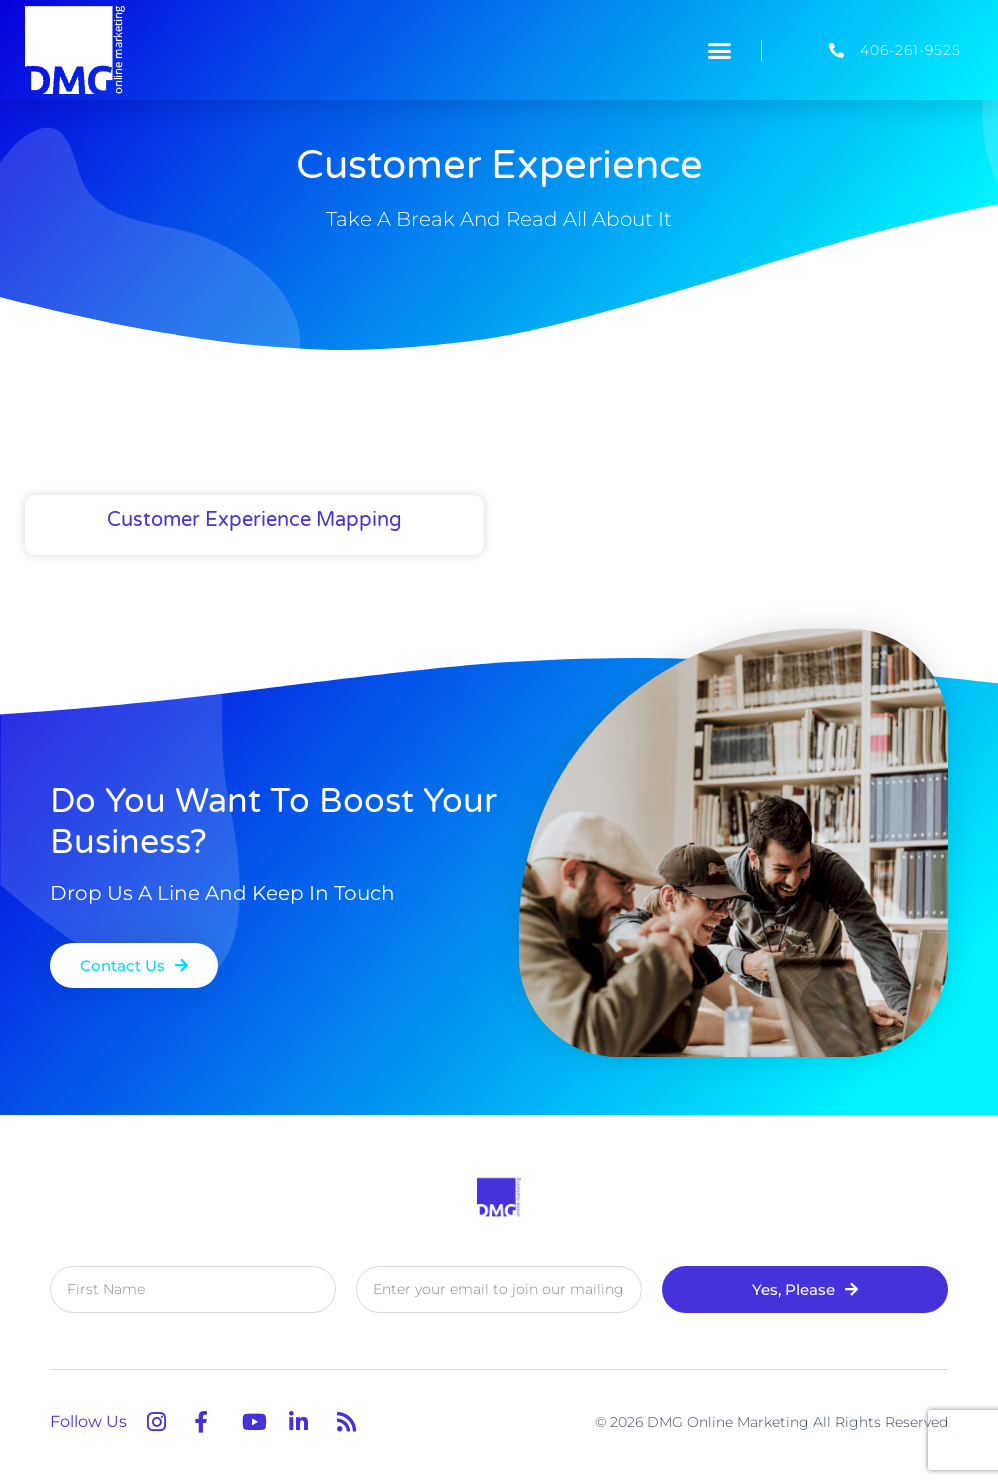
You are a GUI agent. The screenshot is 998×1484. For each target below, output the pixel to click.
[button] (720, 50)
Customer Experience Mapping (254, 520)
